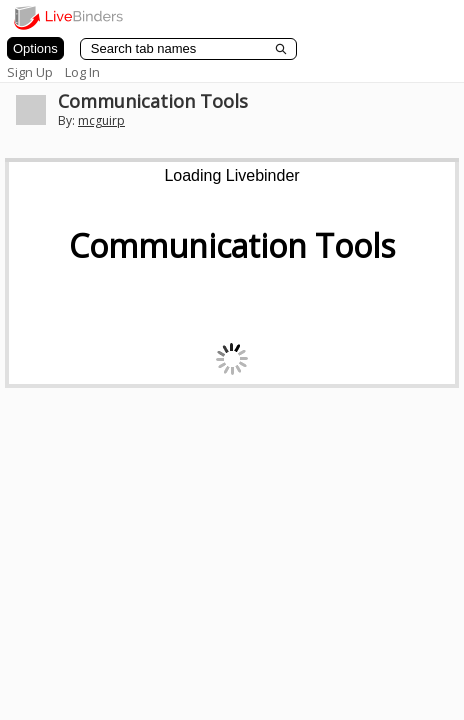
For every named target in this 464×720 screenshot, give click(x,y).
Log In (82, 72)
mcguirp (101, 120)
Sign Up (30, 72)
